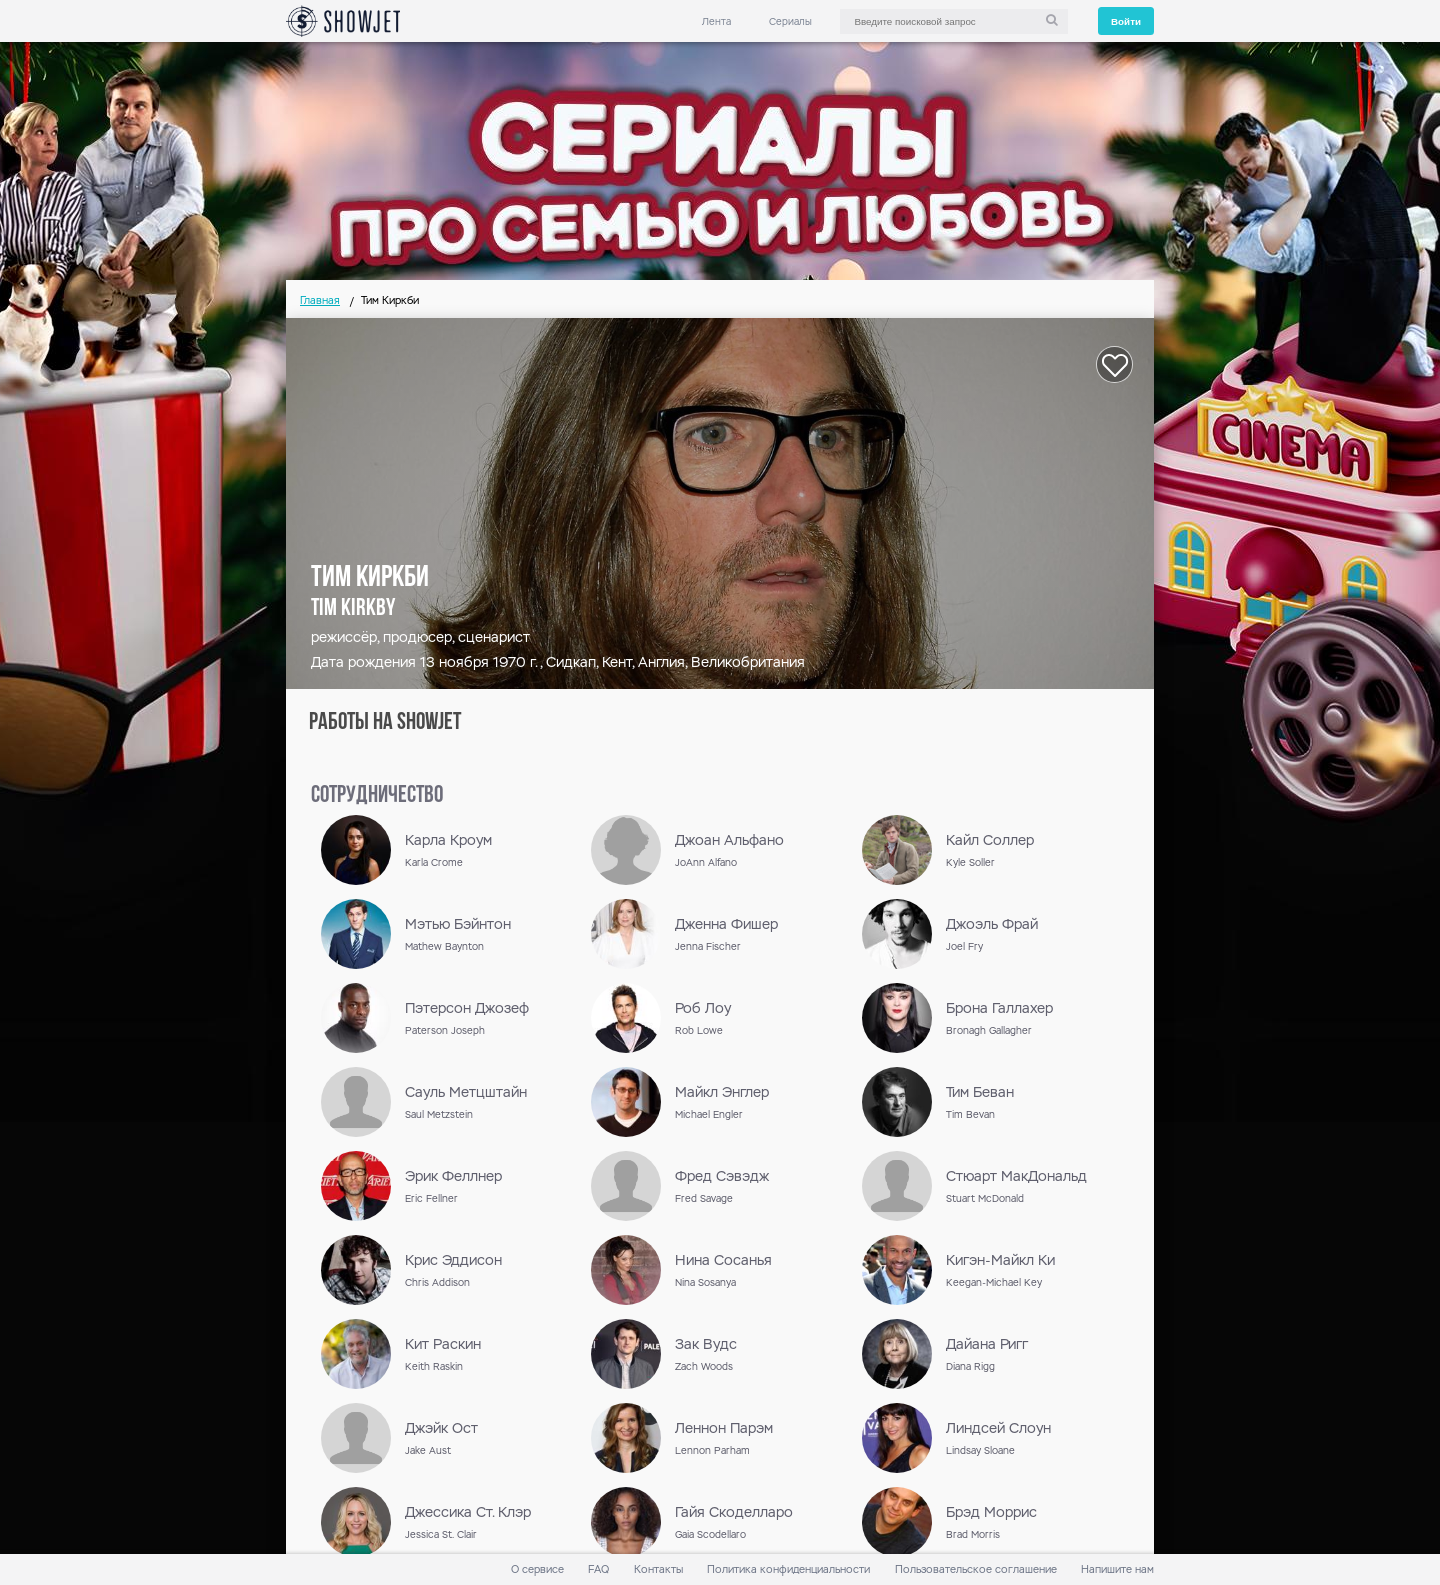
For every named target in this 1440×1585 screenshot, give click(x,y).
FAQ (598, 1569)
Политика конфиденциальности (788, 1569)
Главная (320, 300)
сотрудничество (377, 796)
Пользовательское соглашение (976, 1569)
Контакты (658, 1569)
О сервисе (537, 1569)
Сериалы (790, 21)
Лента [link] (716, 21)
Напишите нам (1117, 1569)
